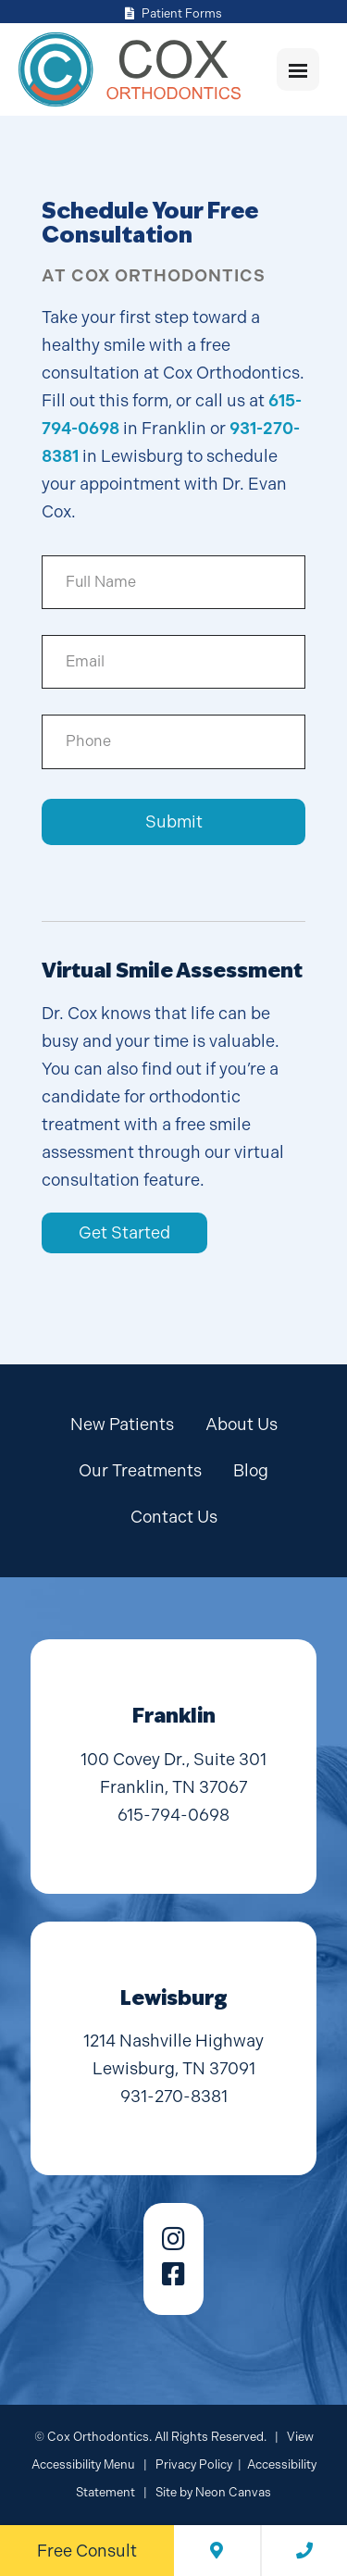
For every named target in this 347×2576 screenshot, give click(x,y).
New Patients (122, 1424)
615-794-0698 (173, 1814)
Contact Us (173, 1516)
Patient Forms (173, 13)
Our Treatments (140, 1470)
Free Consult (87, 2550)
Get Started (124, 1232)
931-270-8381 (174, 2096)
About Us (241, 1424)
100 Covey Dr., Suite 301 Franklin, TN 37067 (173, 1773)
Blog (250, 1470)
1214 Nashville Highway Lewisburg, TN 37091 (173, 2054)
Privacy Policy (193, 2464)
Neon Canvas (233, 2492)
